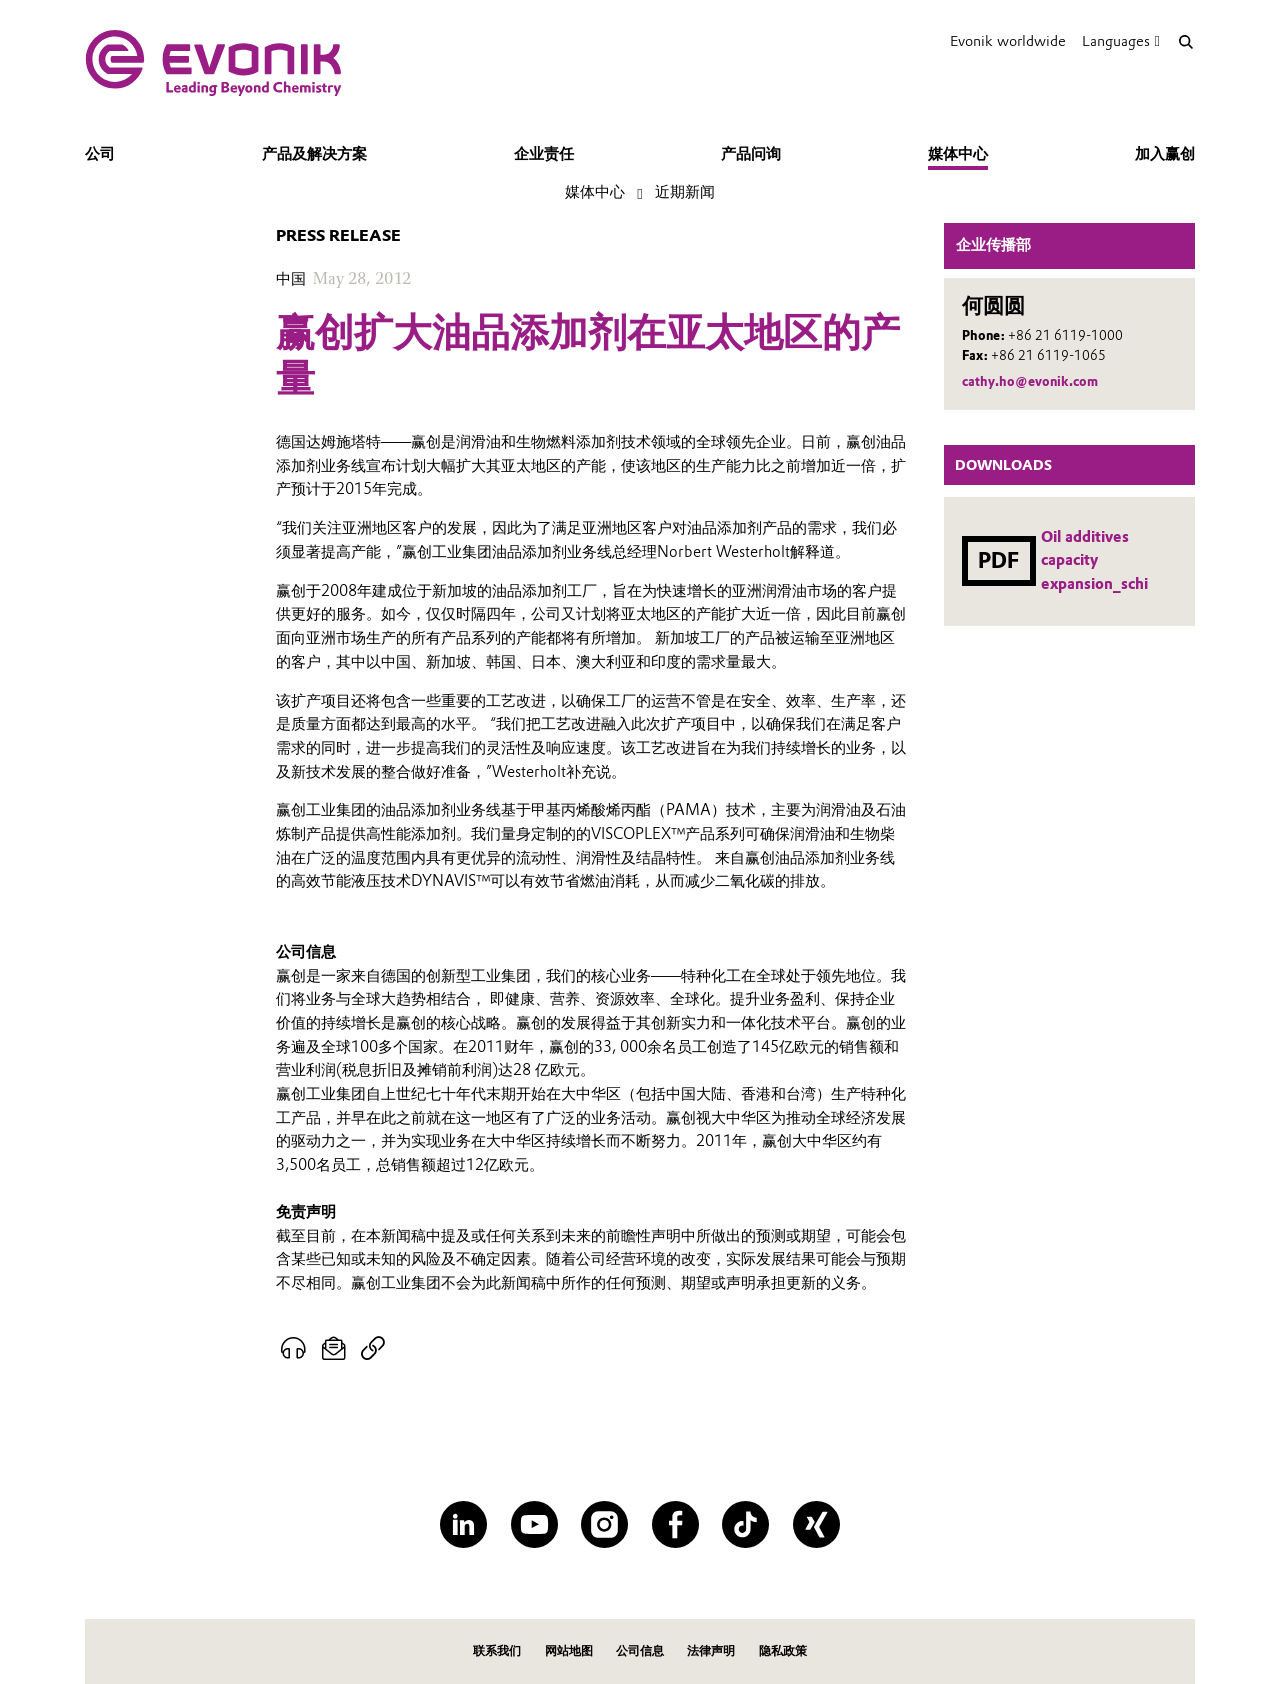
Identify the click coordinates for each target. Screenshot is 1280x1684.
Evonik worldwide (1008, 41)
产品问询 (751, 154)
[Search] (1185, 41)
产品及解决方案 (314, 154)
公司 (100, 154)
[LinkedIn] (463, 1524)
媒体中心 (958, 154)
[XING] (816, 1524)
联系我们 (497, 1650)
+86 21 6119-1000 (1065, 335)
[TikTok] (745, 1524)
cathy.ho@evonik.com (1030, 381)
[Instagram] (604, 1524)
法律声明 (711, 1650)
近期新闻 (685, 192)
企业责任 (544, 154)
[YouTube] (534, 1524)
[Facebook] (675, 1524)
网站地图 (569, 1650)
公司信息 (640, 1650)
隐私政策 (783, 1650)
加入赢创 (1165, 154)
